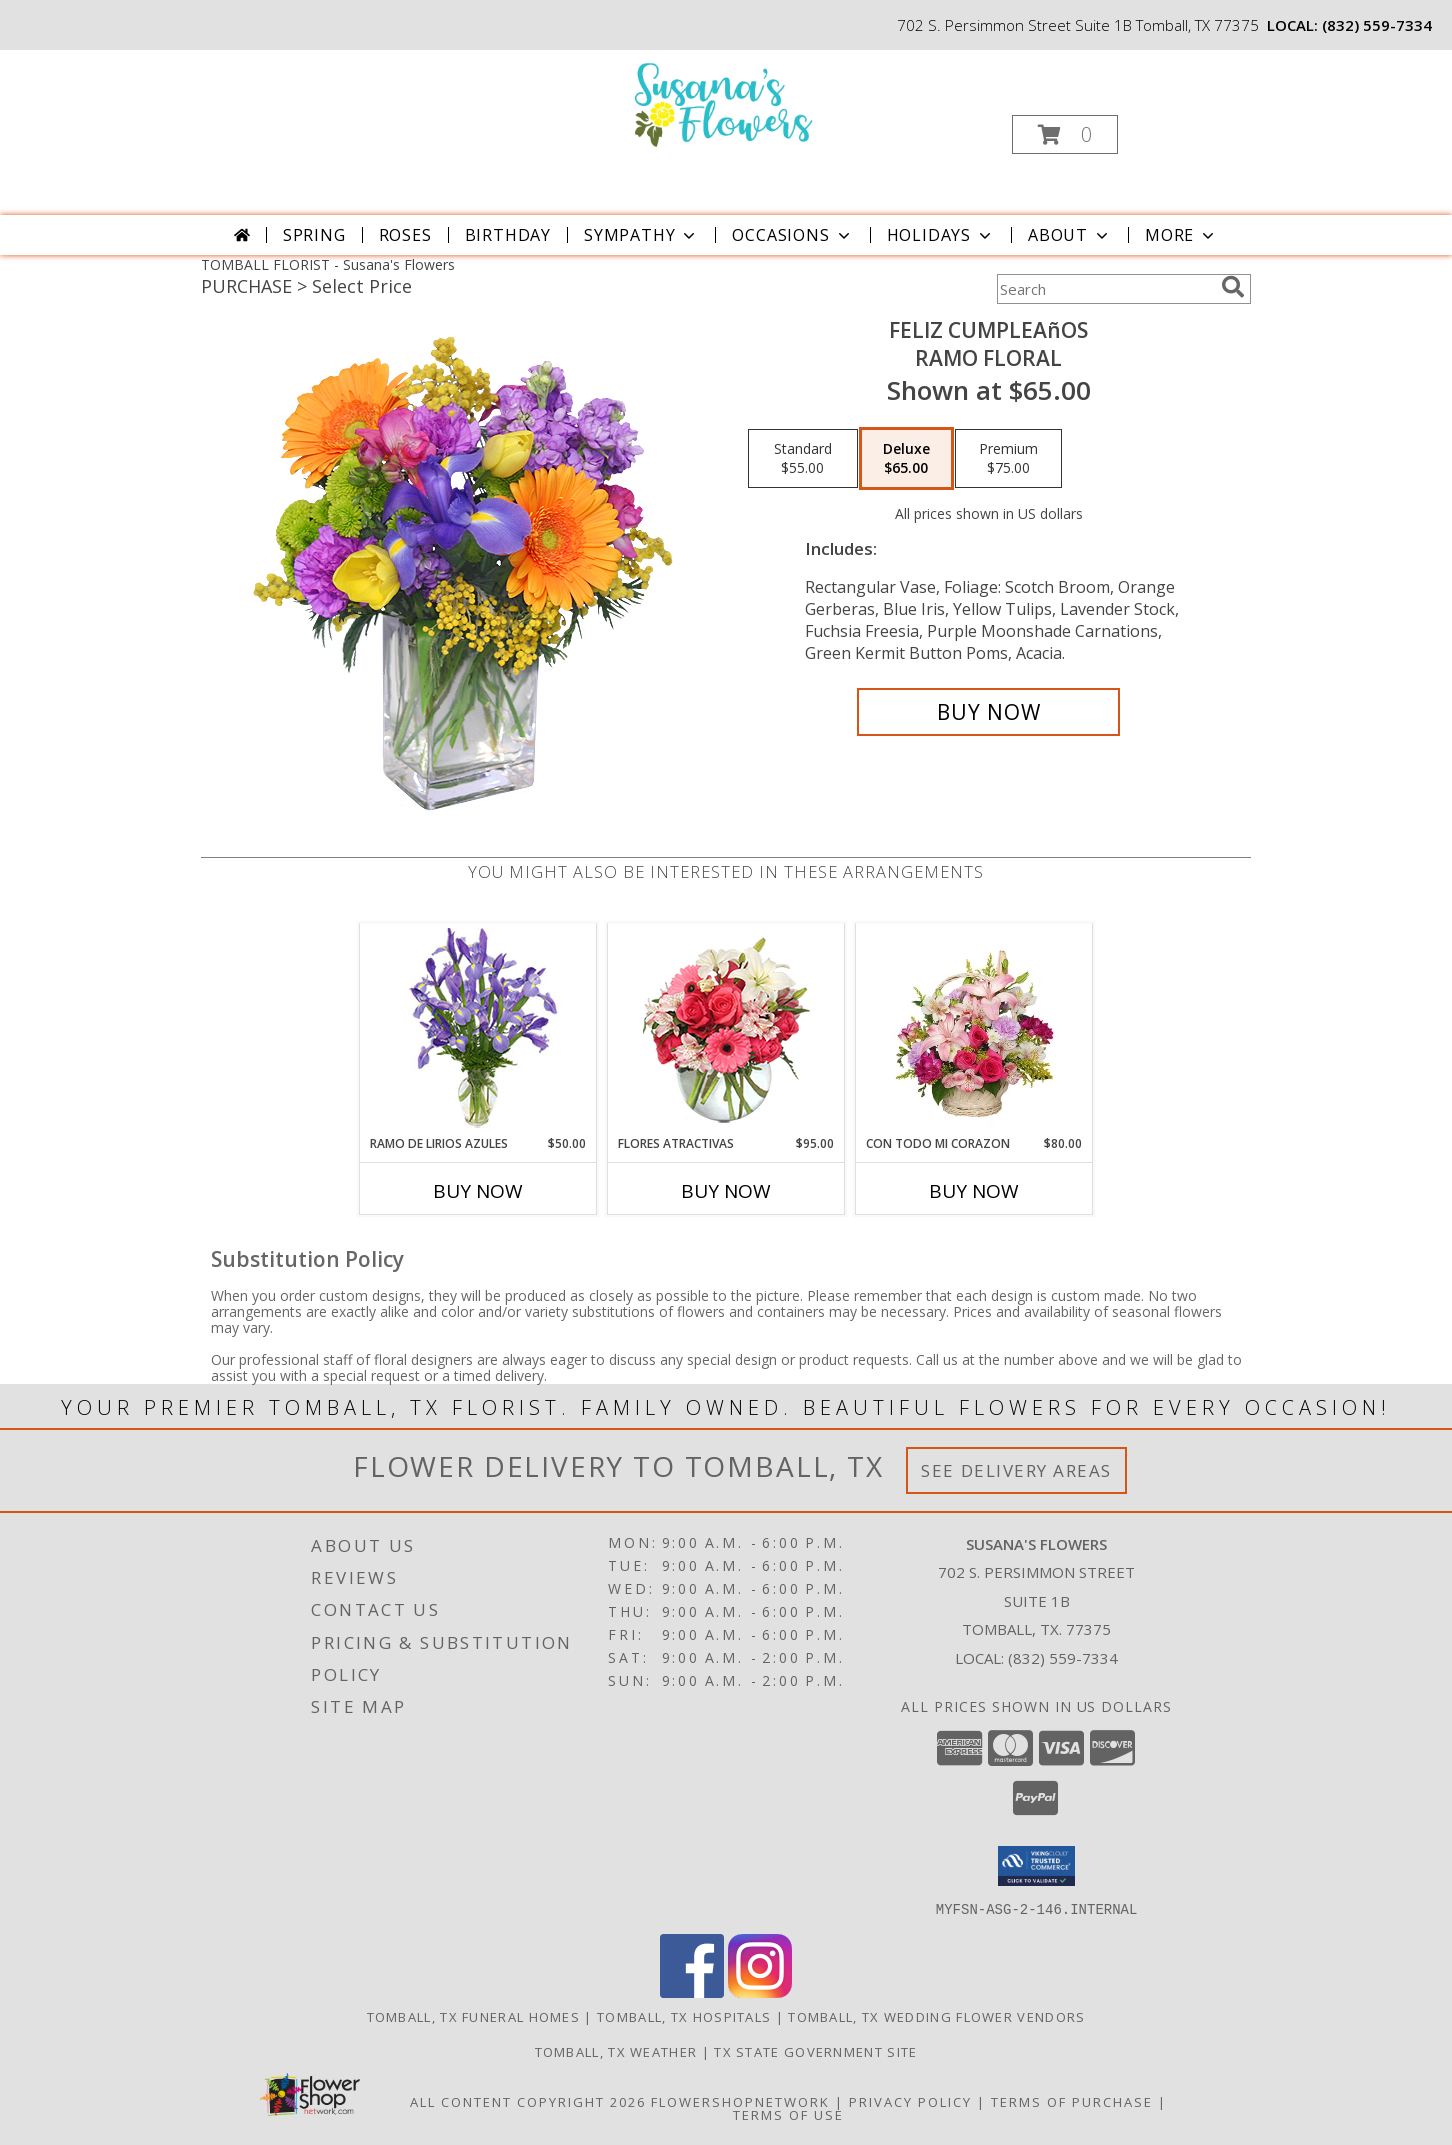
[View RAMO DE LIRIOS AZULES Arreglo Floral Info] (478, 1029)
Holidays (941, 235)
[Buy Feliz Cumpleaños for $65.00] (988, 712)
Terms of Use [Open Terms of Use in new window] (788, 2114)
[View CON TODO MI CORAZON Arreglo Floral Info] (974, 1029)
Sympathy (641, 235)
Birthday (508, 235)
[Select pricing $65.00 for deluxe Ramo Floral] (906, 459)
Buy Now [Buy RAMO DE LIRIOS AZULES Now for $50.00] (478, 1191)
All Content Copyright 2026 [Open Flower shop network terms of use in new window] (528, 2101)
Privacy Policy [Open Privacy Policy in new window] (910, 2101)
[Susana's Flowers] (724, 103)
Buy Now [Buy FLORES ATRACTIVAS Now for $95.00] (726, 1191)
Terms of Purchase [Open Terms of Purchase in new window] (1072, 2101)
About (1070, 235)
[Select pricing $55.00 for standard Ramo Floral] (803, 459)
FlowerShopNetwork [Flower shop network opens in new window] (740, 2101)
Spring (314, 235)
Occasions (792, 235)
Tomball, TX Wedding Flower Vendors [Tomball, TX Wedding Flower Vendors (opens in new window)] (936, 2016)
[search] (1233, 287)
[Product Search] (1105, 289)
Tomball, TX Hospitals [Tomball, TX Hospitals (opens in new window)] (684, 2016)
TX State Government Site (815, 2051)
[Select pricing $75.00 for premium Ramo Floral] (1008, 459)
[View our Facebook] (692, 1991)
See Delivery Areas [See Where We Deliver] (1016, 1470)
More (1181, 235)
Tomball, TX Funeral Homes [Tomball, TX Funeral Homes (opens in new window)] (474, 2016)
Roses (405, 235)
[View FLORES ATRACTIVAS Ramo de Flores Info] (726, 1029)
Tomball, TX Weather (616, 2051)
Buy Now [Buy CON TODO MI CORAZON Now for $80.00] (974, 1191)
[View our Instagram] (760, 1991)
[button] (1065, 134)
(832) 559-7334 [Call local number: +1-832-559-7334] (1377, 25)
